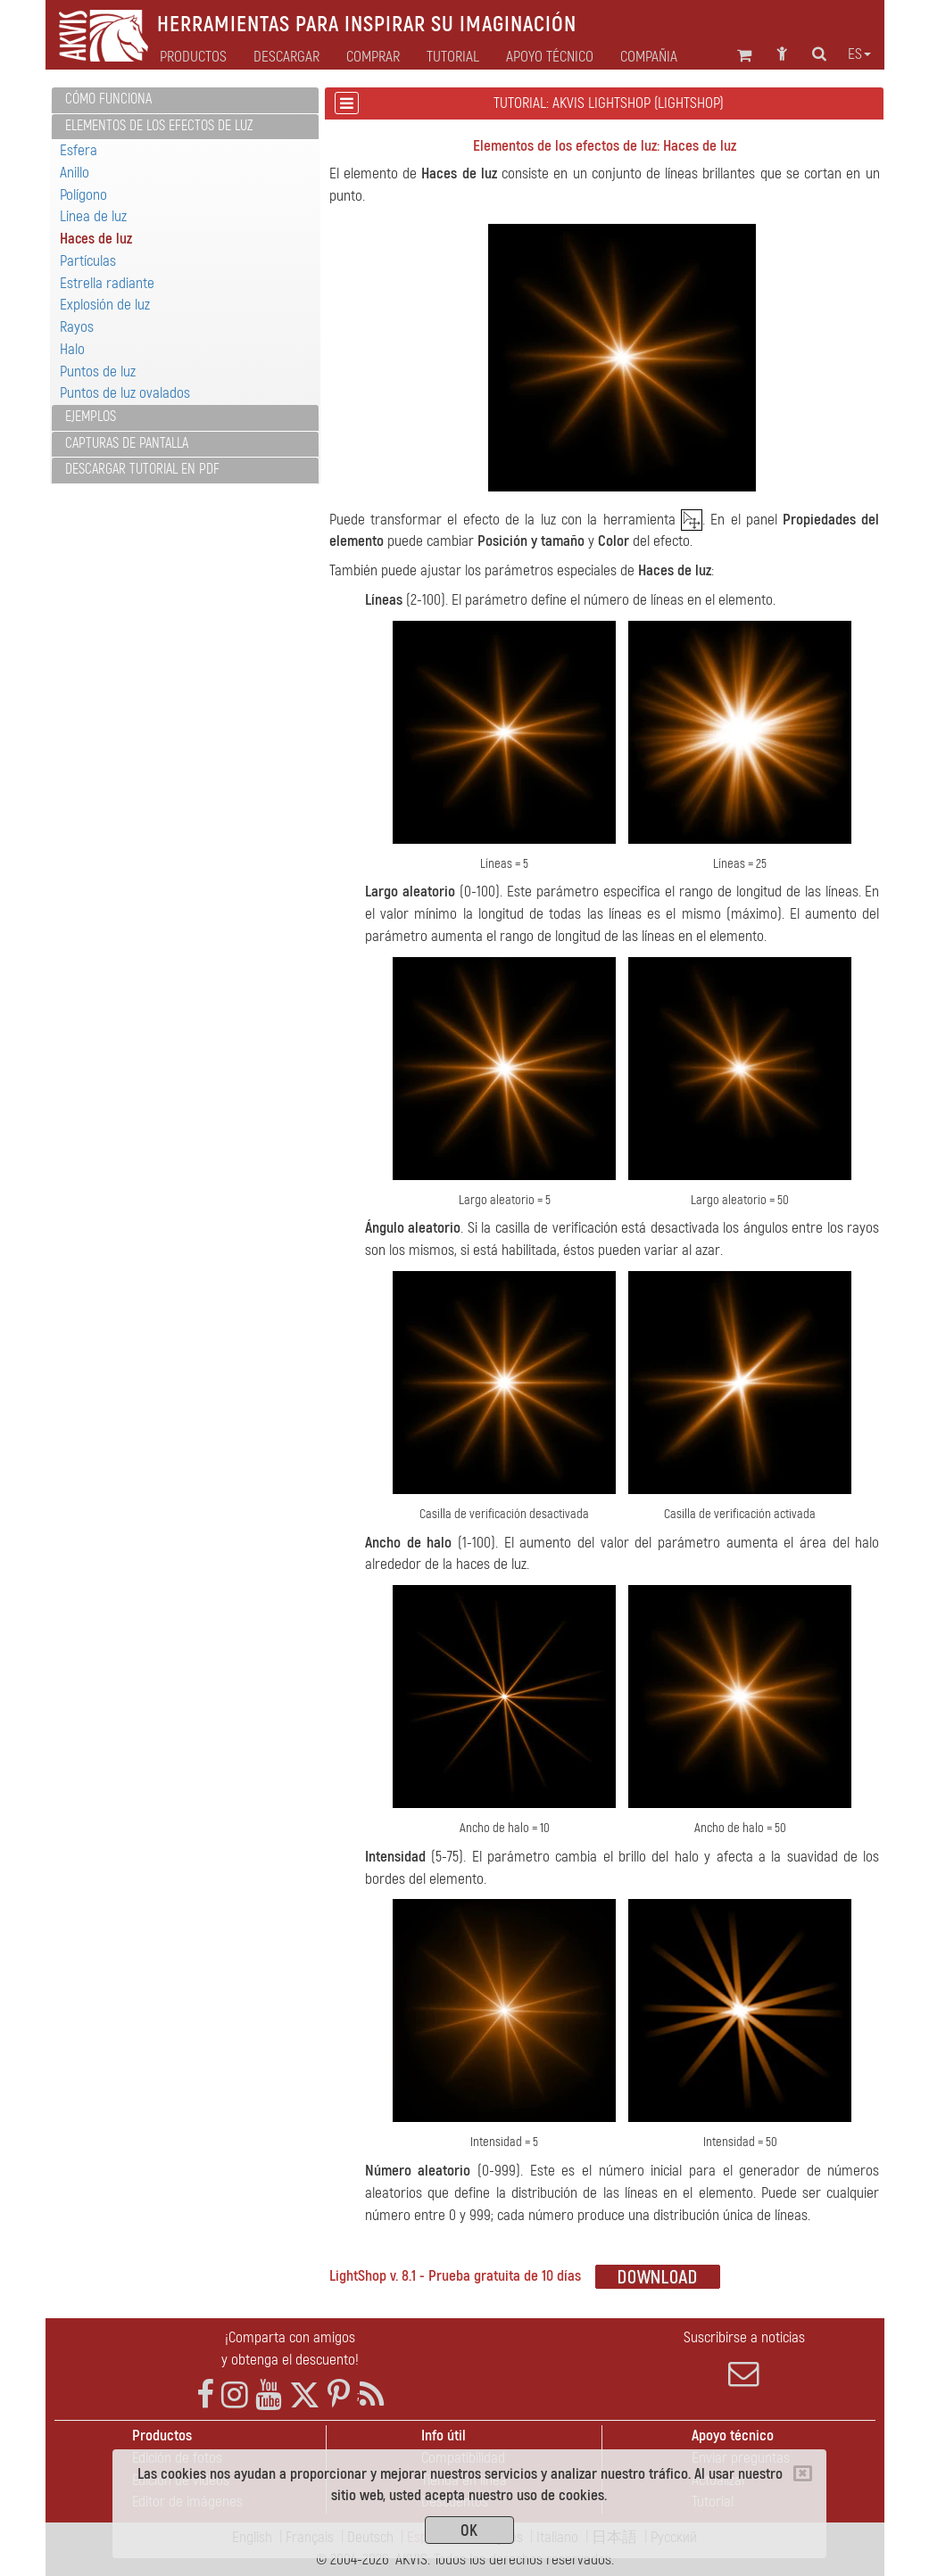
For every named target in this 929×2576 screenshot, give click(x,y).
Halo (72, 349)
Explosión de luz (105, 304)
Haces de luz (96, 238)
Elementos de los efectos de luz (159, 126)
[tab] (185, 100)
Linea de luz (93, 216)
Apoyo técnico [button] (549, 57)
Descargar (286, 57)
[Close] (802, 2473)
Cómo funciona (108, 99)
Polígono (83, 195)
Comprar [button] (373, 57)
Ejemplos (90, 416)
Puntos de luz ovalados (125, 393)
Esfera (78, 150)
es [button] (859, 54)
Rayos (77, 327)
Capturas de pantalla (126, 443)
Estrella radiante (107, 283)
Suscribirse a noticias (744, 2358)
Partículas (88, 261)
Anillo (74, 172)
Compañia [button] (648, 57)
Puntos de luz (98, 371)
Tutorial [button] (453, 57)
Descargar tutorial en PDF (142, 469)
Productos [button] (193, 57)
